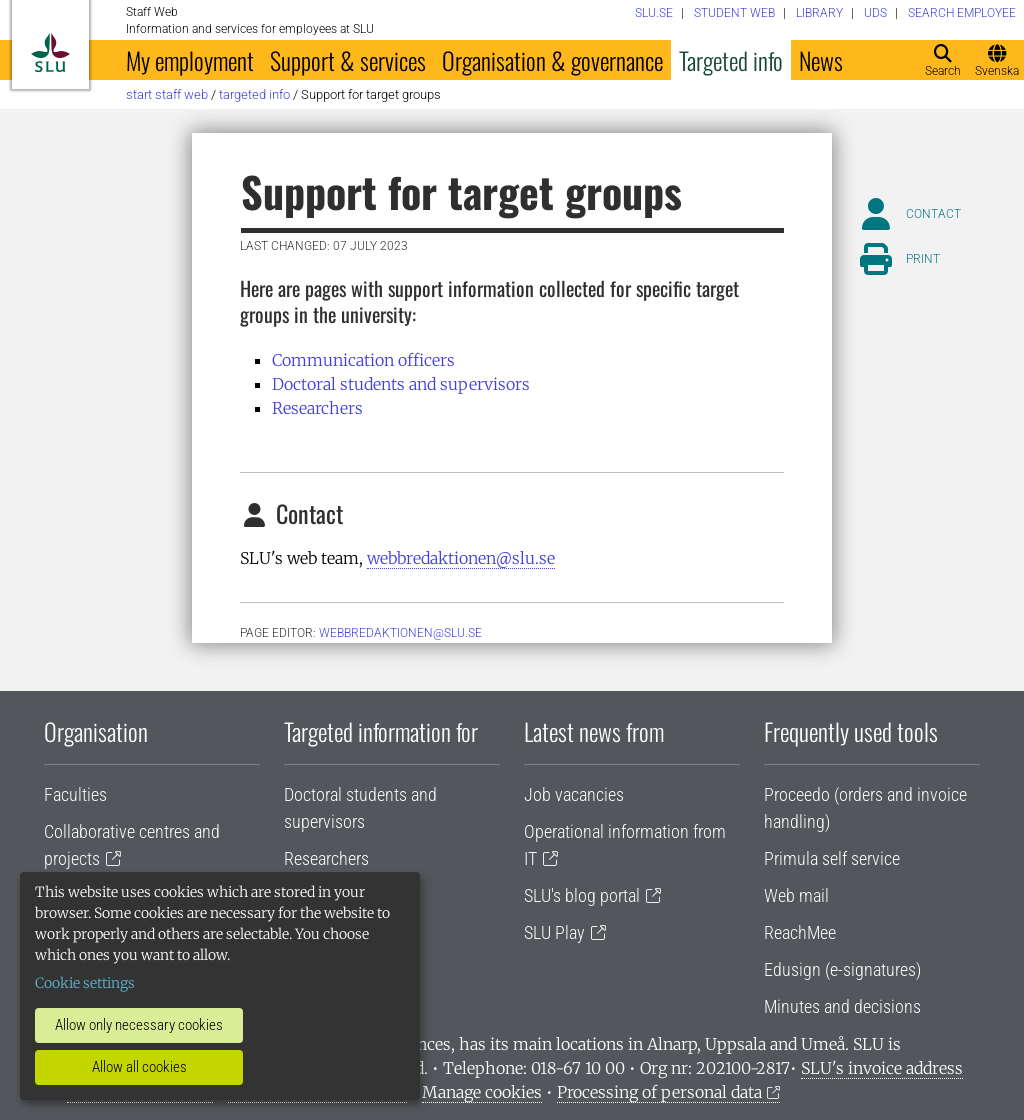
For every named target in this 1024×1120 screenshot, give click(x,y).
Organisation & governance (552, 60)
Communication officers (363, 360)
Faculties (75, 794)
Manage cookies (482, 1092)
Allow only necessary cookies (139, 1025)
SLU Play (554, 932)
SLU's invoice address (882, 1068)
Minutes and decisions (842, 1006)
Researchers (317, 408)
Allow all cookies (139, 1067)
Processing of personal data (659, 1092)
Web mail (796, 895)
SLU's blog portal (582, 895)
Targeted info (731, 60)
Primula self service (832, 858)
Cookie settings (85, 983)
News (821, 60)
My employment (190, 60)
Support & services (348, 60)
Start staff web (167, 94)
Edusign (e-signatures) (842, 969)
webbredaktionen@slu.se (461, 558)
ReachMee (800, 932)
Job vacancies (574, 794)
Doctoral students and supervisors (401, 384)
